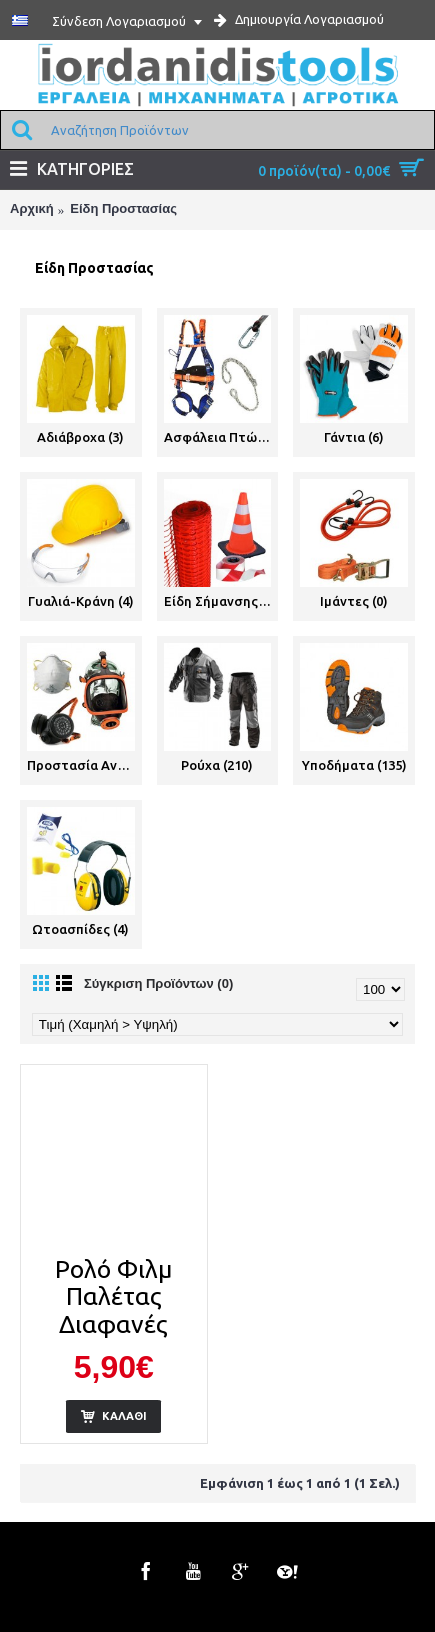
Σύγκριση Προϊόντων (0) (158, 983)
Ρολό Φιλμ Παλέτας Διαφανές (113, 1296)
